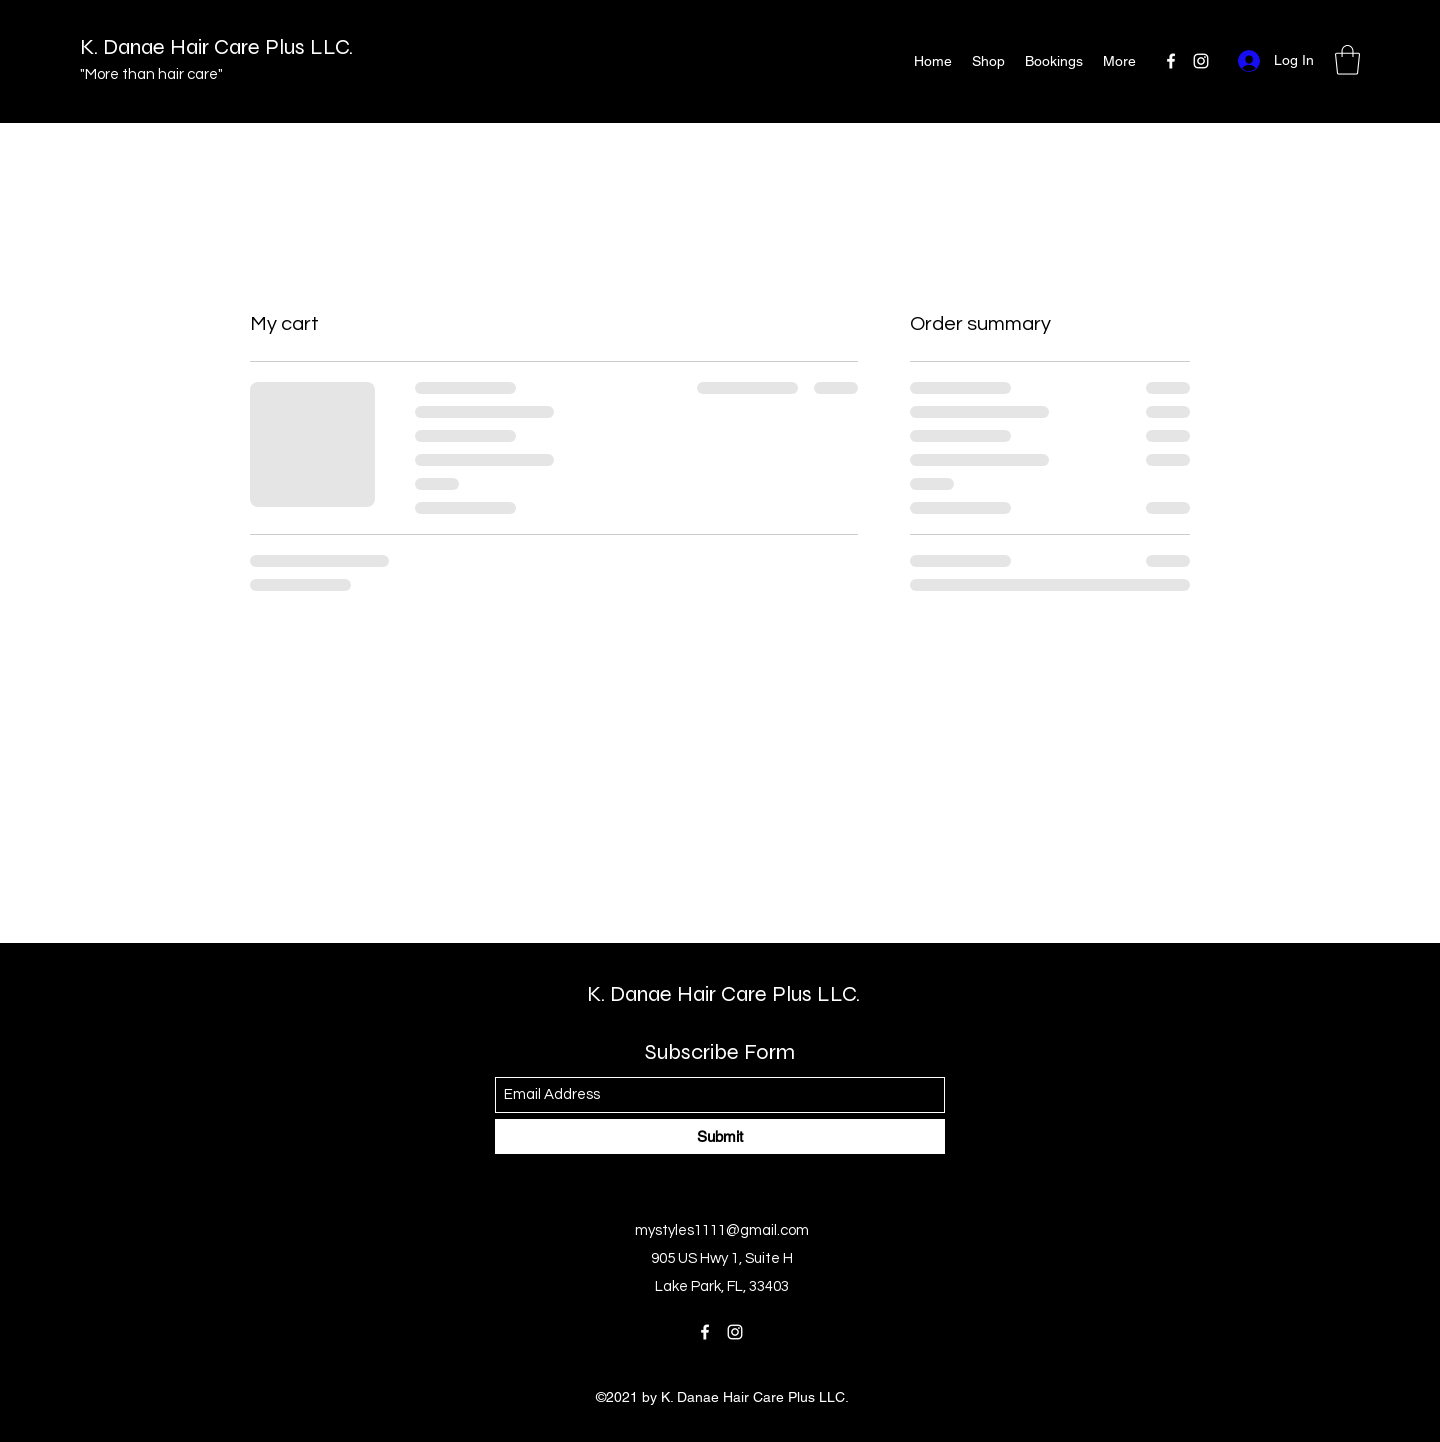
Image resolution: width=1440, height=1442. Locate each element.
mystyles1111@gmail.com (722, 1230)
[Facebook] (1171, 61)
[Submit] (720, 1136)
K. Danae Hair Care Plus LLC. (216, 47)
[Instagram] (1201, 61)
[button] (1347, 60)
